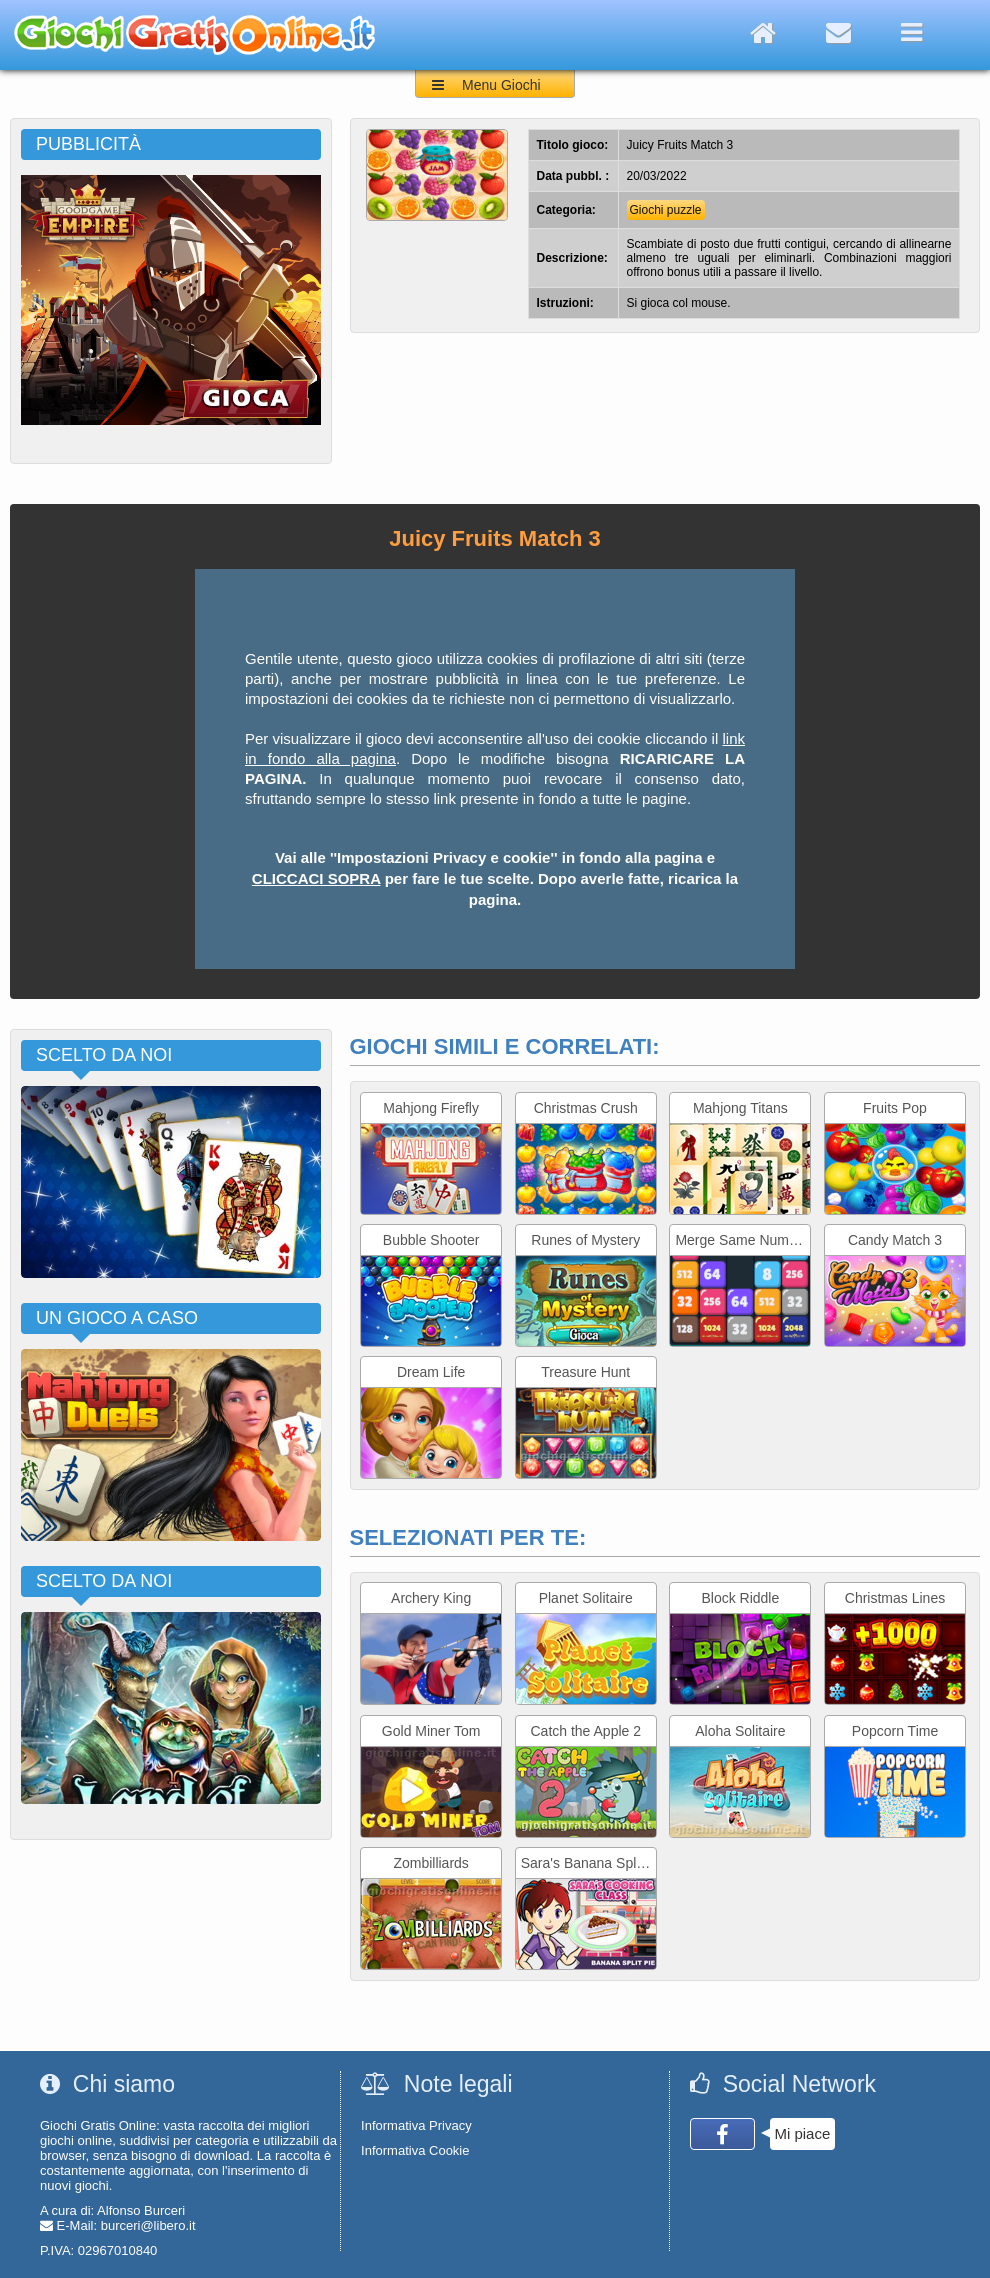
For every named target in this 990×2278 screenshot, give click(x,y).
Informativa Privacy (416, 2125)
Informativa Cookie (415, 2150)
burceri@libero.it (148, 2225)
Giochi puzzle (666, 210)
